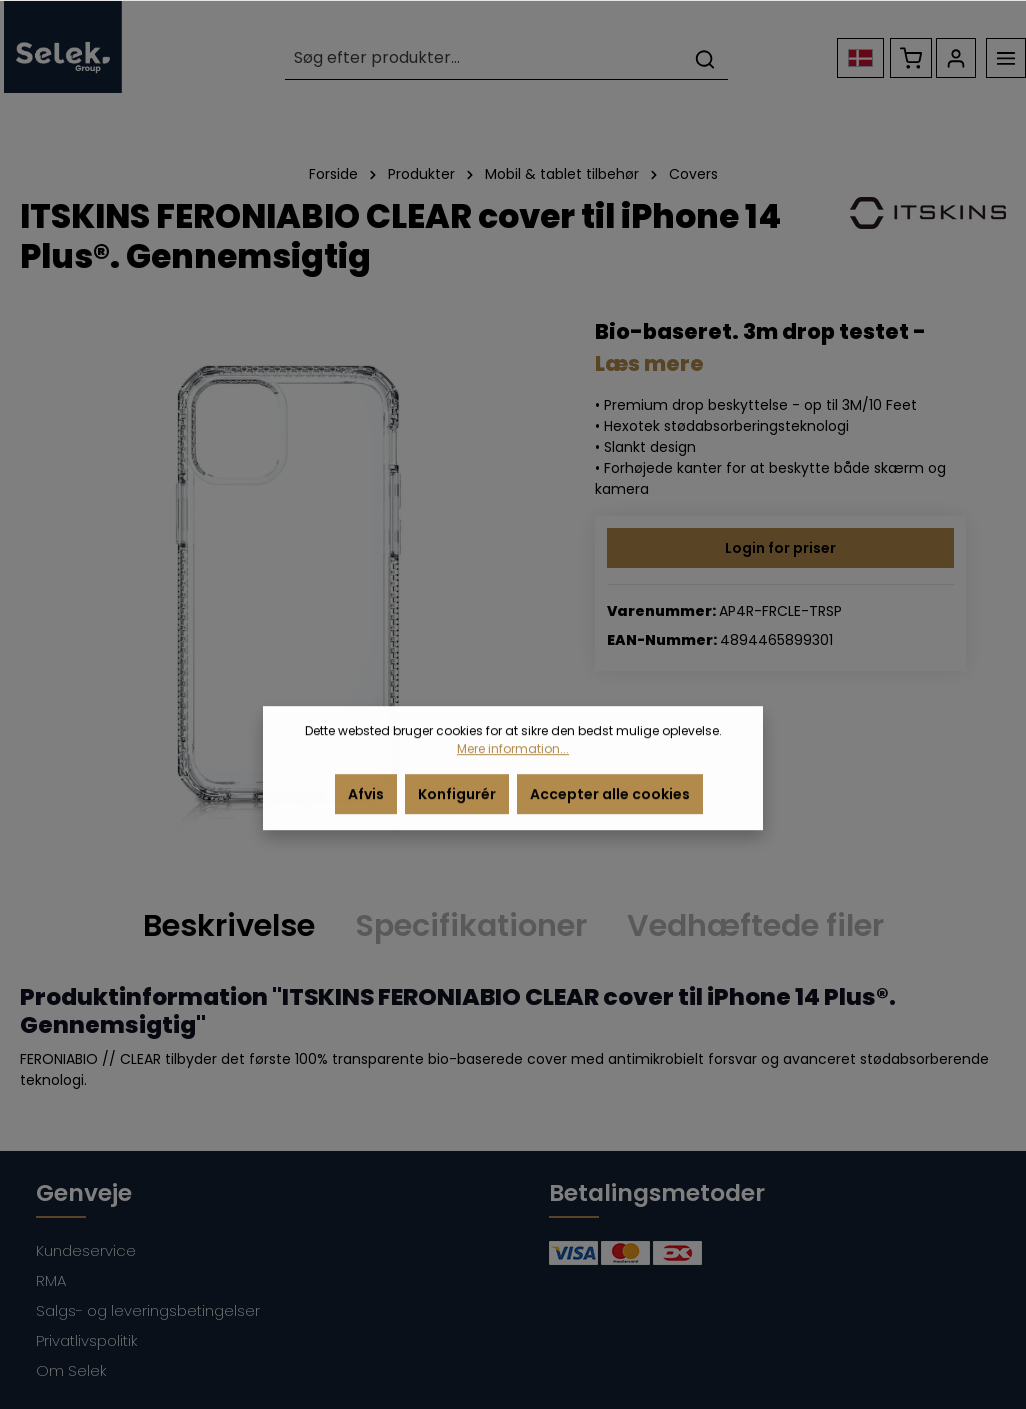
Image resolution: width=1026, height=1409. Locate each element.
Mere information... (513, 762)
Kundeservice (86, 1250)
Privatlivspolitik (87, 1340)
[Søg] (705, 58)
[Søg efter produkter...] (484, 58)
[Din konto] (956, 58)
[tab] (229, 926)
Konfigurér (457, 808)
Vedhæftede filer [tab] (755, 925)
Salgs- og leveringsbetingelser (148, 1310)
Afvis (366, 808)
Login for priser (780, 548)
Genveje (84, 1192)
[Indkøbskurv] (911, 58)
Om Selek (71, 1370)
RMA (51, 1280)
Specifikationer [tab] (471, 925)
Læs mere (649, 363)
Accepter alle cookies (610, 808)
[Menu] (1006, 58)
